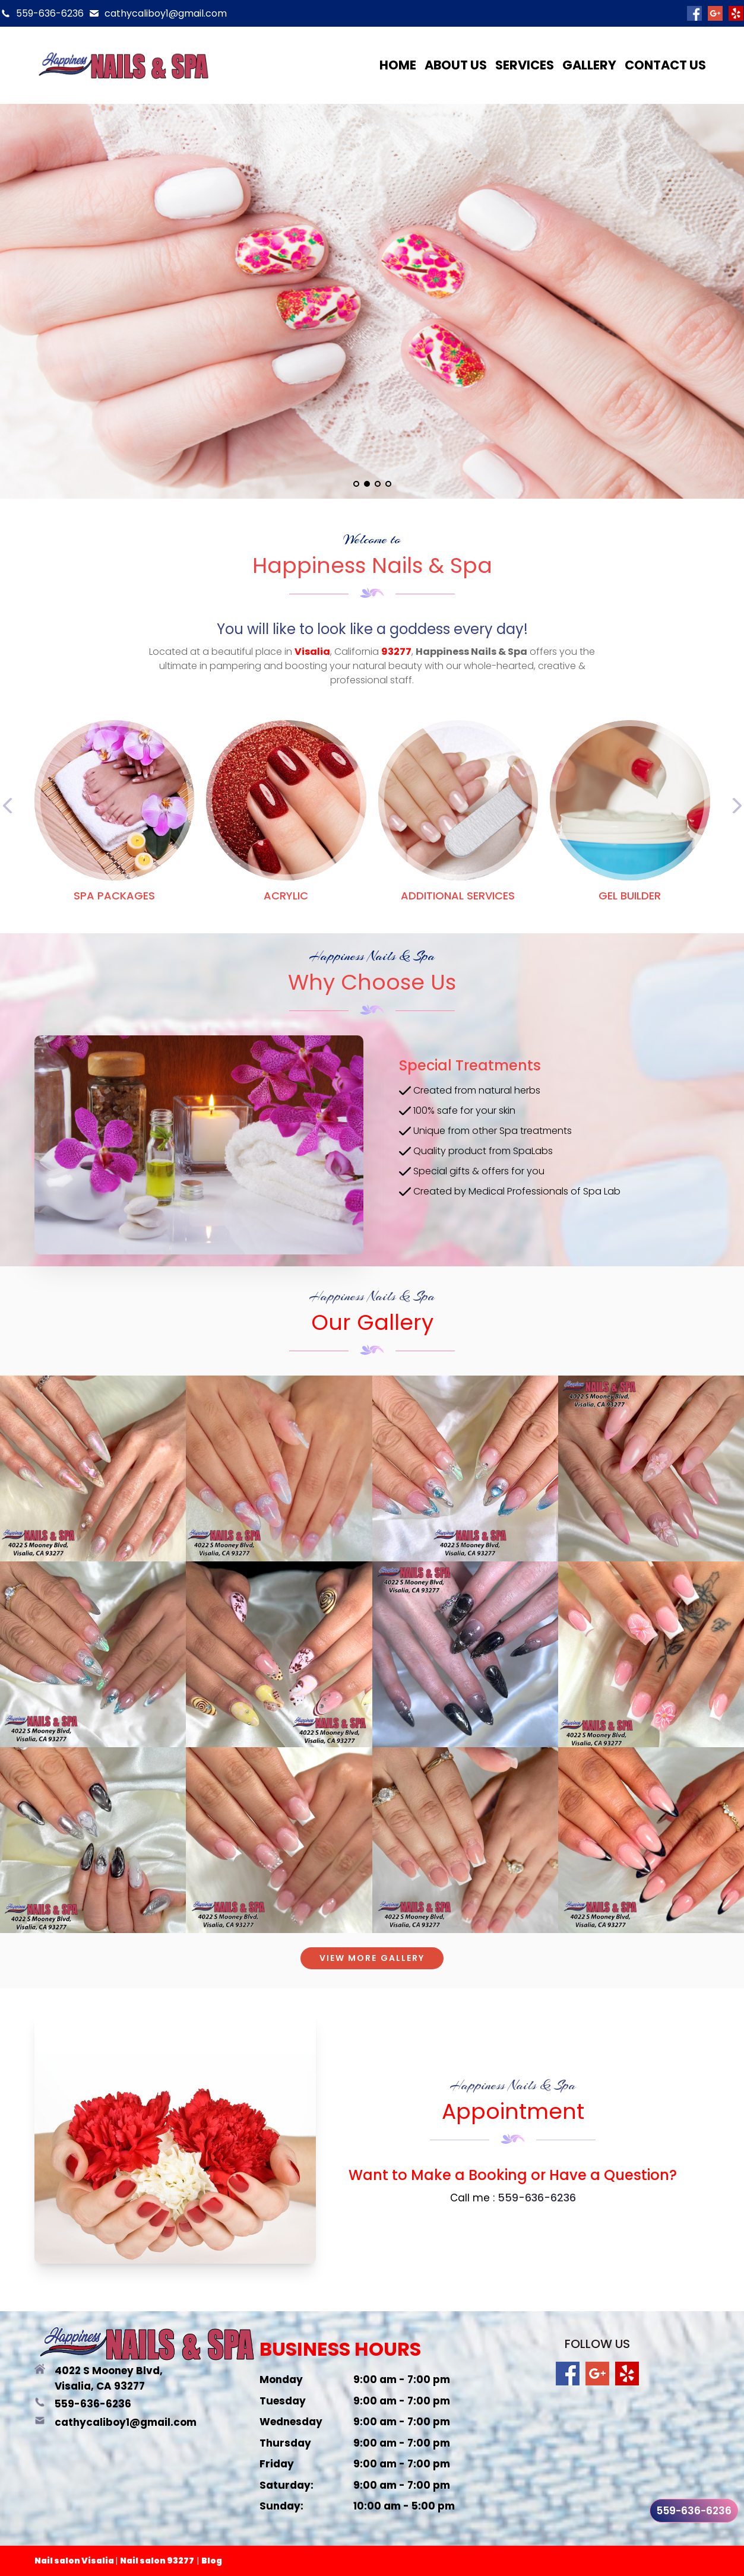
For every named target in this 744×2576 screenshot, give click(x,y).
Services (524, 65)
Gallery (589, 65)
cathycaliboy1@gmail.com (166, 13)
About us (456, 65)
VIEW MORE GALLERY (372, 1958)
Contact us (665, 65)
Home (397, 65)
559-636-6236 (50, 13)
